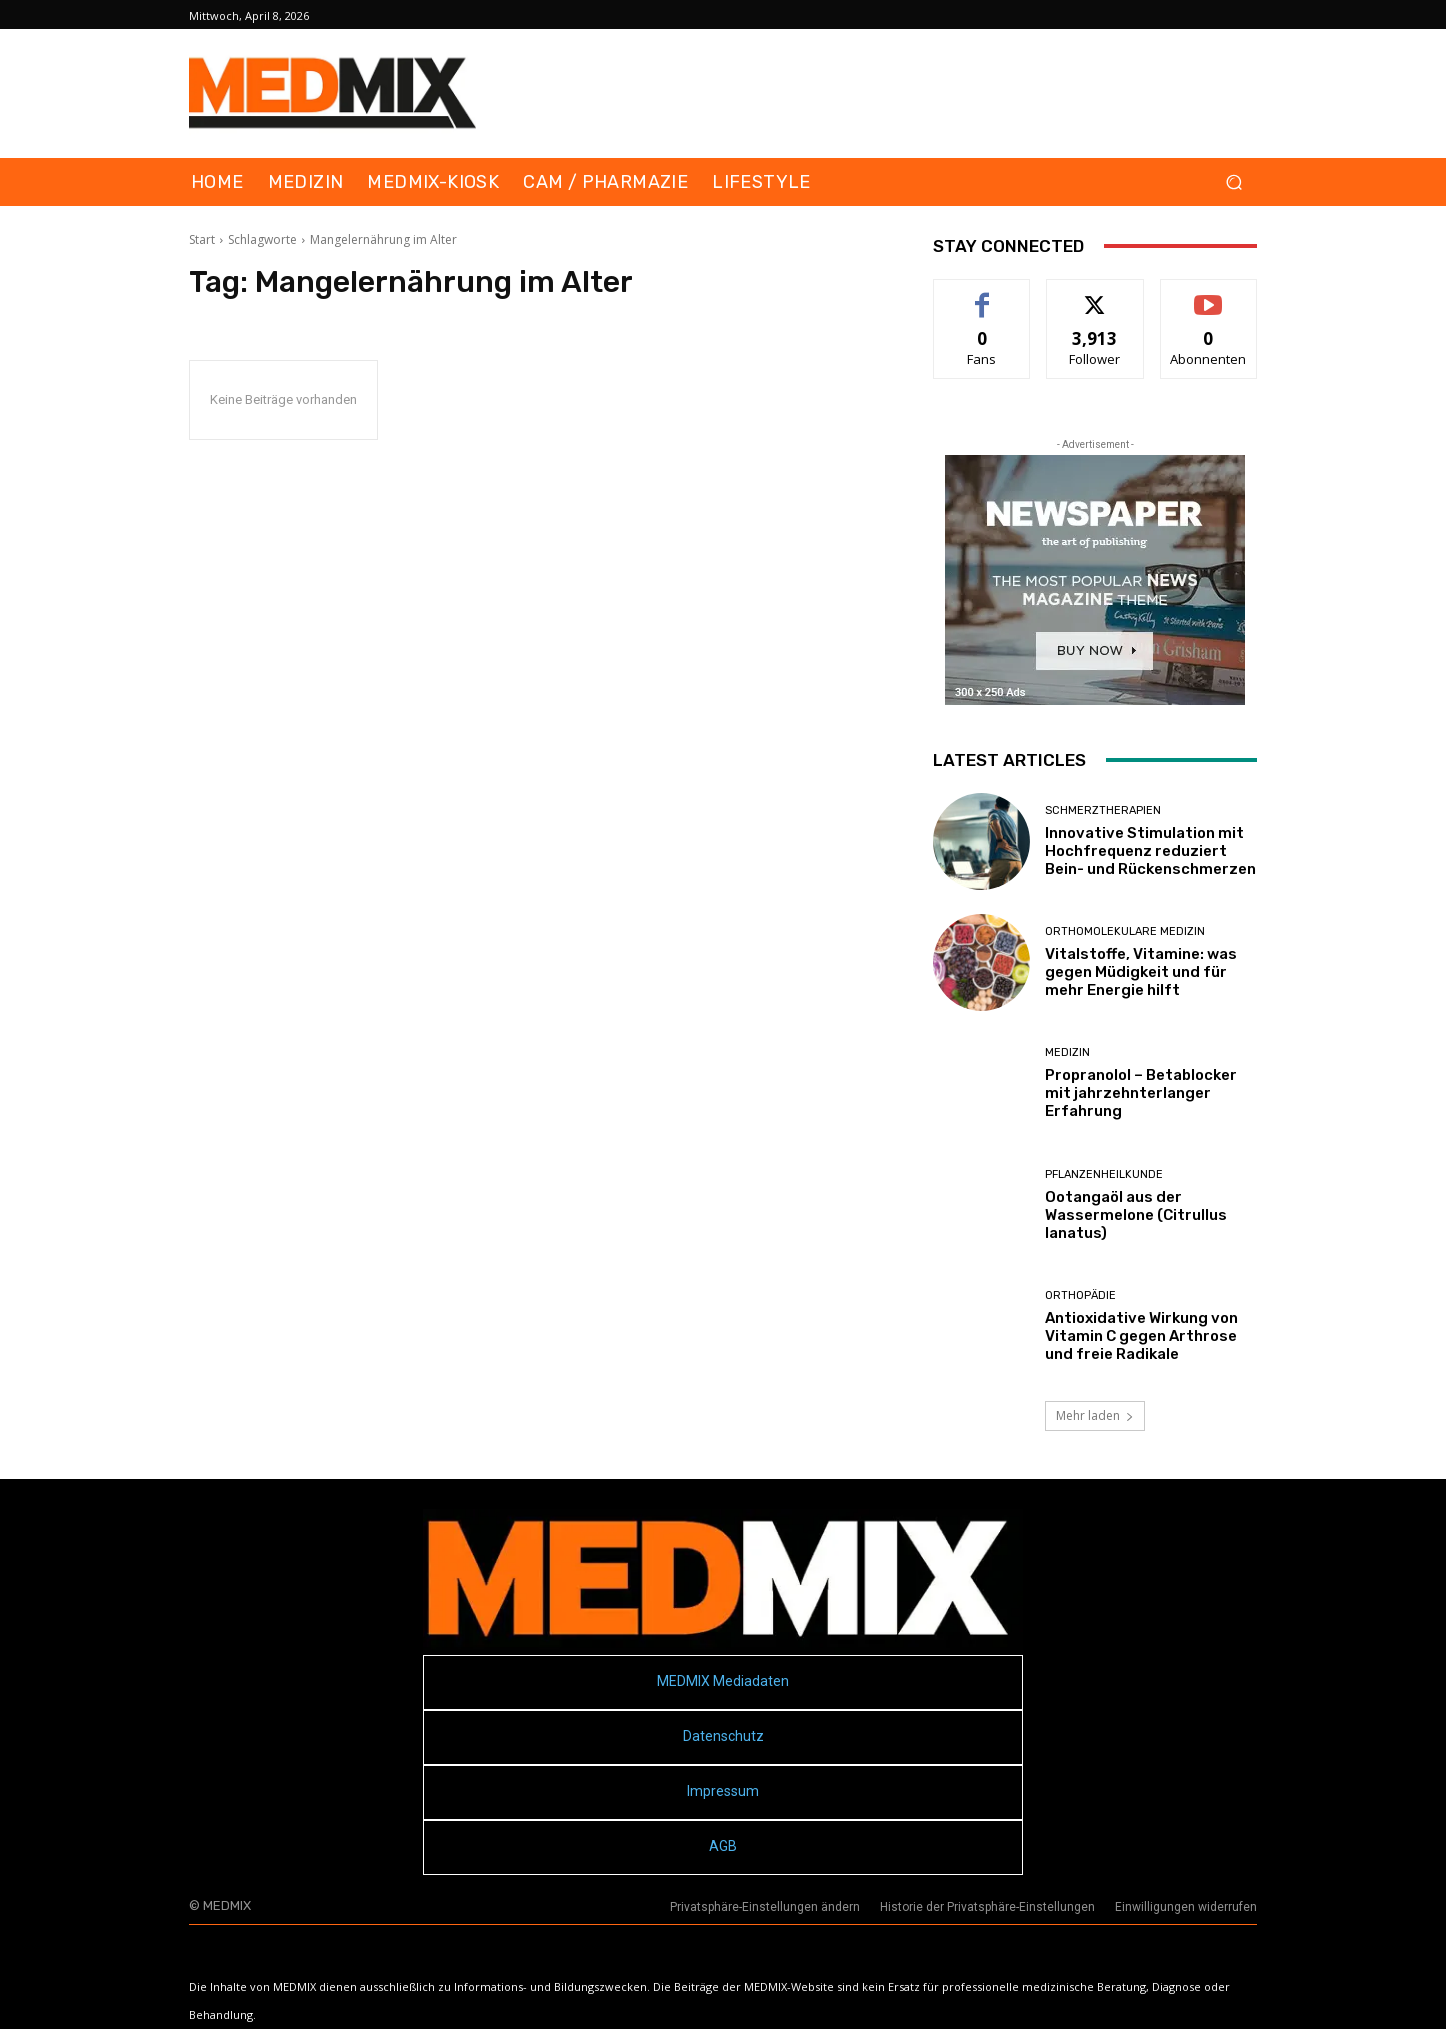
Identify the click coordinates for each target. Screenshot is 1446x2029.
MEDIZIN (1067, 1052)
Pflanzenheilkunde (1104, 1174)
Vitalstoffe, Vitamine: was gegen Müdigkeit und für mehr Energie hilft (1141, 972)
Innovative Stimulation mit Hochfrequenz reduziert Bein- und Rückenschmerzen (1150, 851)
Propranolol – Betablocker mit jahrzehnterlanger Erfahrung (1141, 1093)
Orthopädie (1080, 1295)
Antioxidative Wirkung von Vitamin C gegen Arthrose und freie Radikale (1141, 1336)
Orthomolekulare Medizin (1125, 931)
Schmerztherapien (1103, 810)
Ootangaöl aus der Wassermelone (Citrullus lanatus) (1136, 1215)
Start (202, 239)
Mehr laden (1095, 1415)
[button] (1233, 182)
